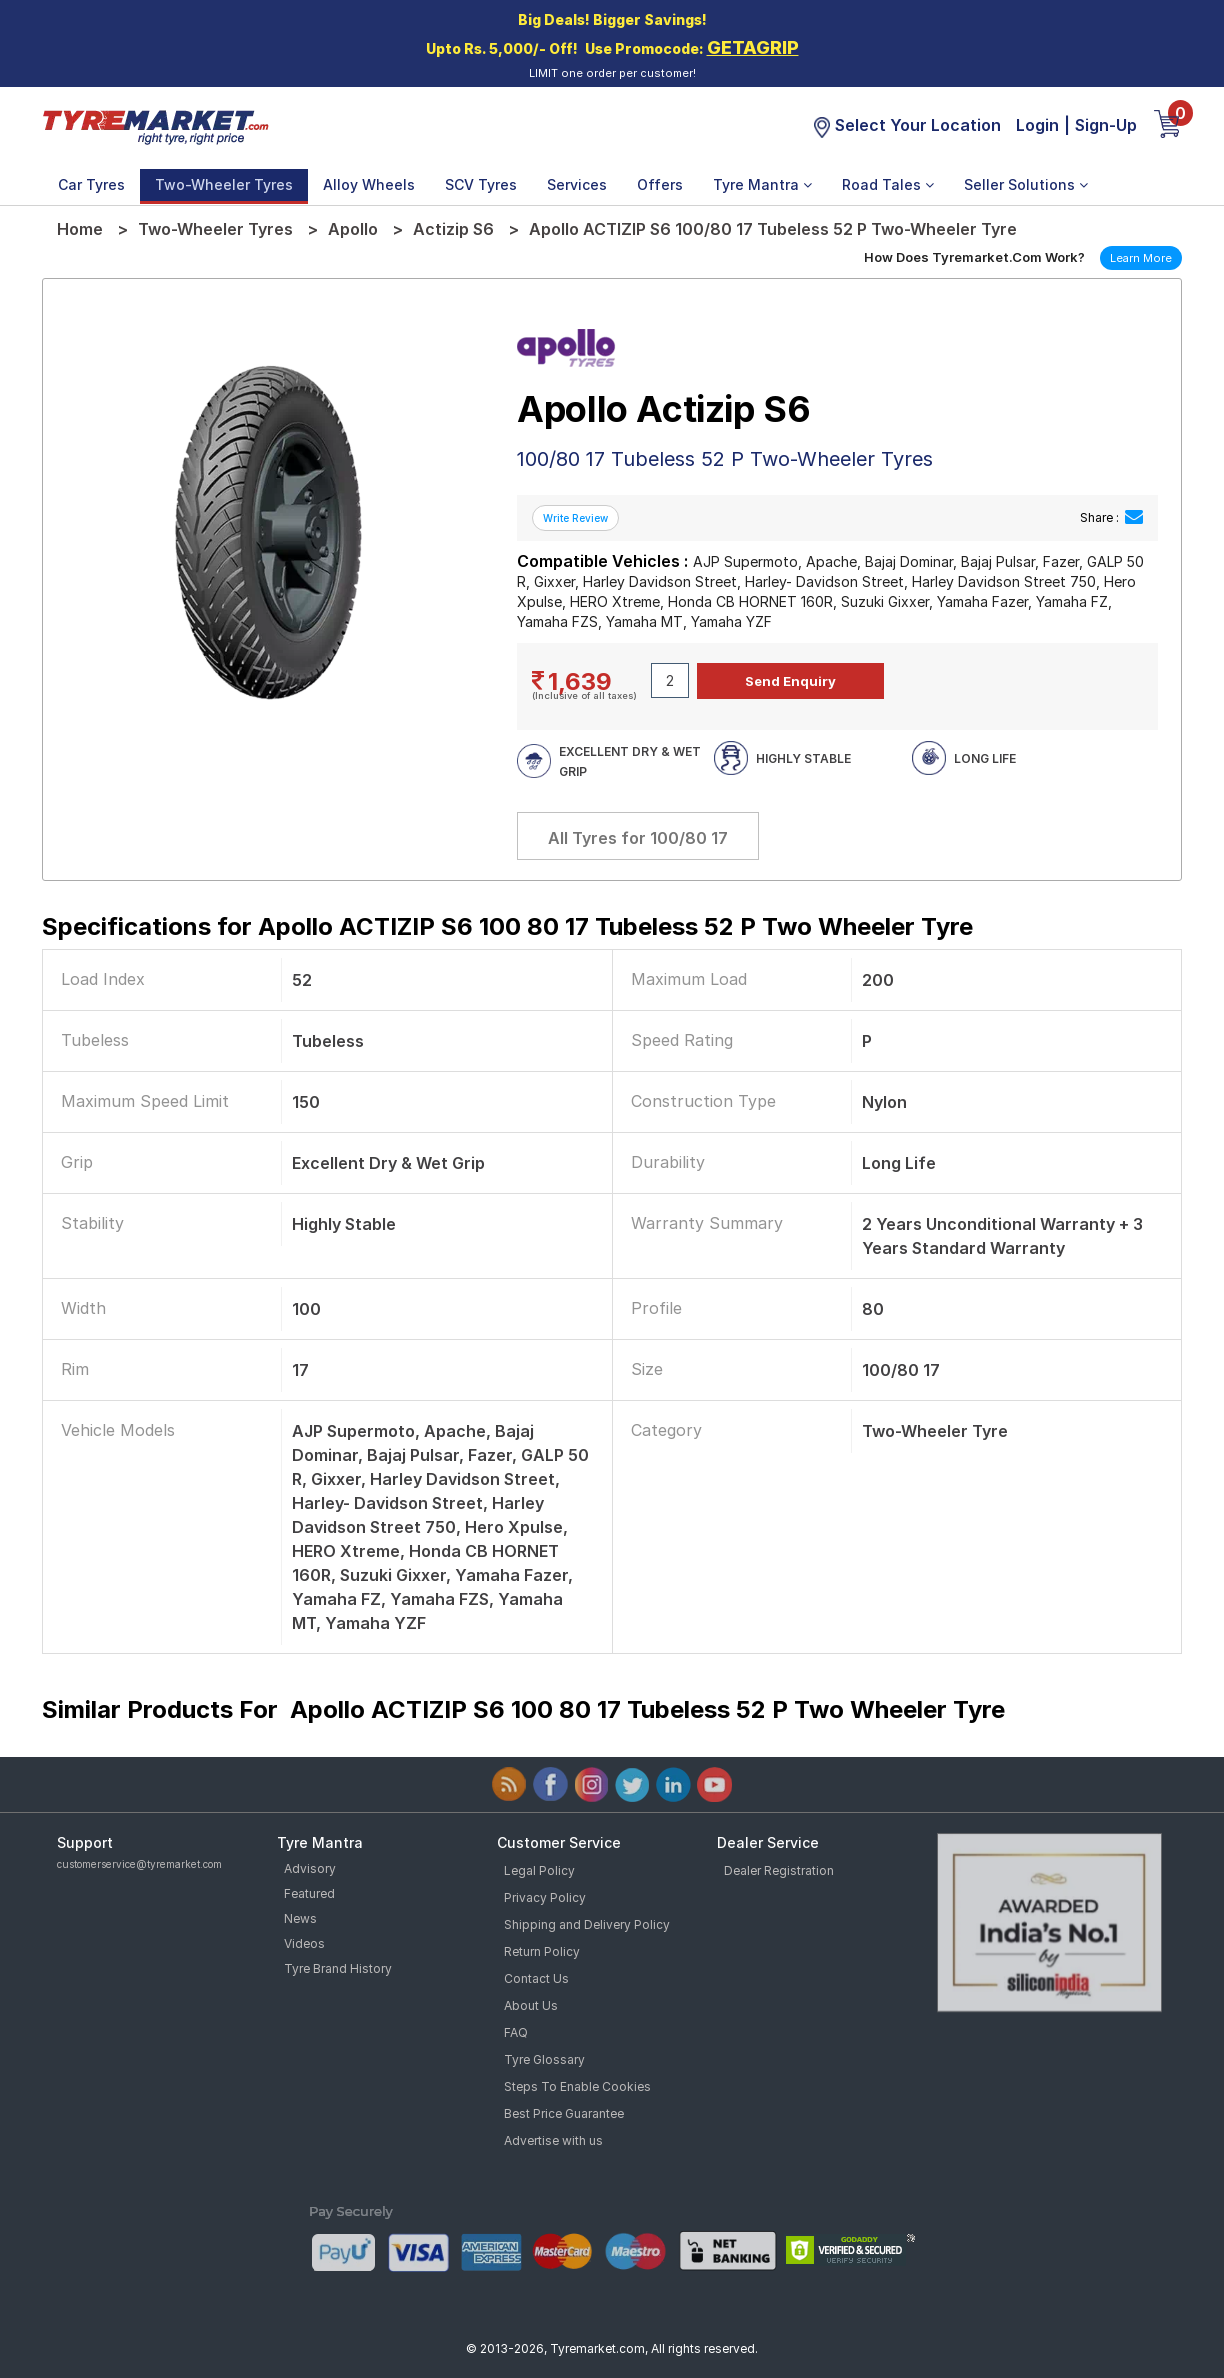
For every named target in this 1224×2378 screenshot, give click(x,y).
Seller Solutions (1026, 184)
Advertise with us (553, 2140)
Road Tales (888, 184)
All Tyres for (638, 838)
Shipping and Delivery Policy (587, 1924)
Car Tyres (91, 184)
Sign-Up (1106, 125)
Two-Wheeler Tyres (224, 184)
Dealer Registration (779, 1870)
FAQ (516, 2032)
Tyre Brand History (338, 1968)
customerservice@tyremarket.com (139, 1864)
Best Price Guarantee (564, 2113)
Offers (660, 184)
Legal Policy (539, 1870)
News (300, 1918)
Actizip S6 (453, 229)
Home (80, 229)
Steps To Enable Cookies (577, 2086)
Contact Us (536, 1978)
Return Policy (542, 1951)
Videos (304, 1943)
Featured (309, 1893)
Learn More (1141, 258)
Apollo (353, 229)
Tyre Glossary (544, 2059)
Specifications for (507, 926)
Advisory (310, 1868)
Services (577, 184)
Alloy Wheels (369, 184)
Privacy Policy (545, 1897)
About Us (531, 2005)
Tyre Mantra (762, 184)
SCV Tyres (481, 184)
